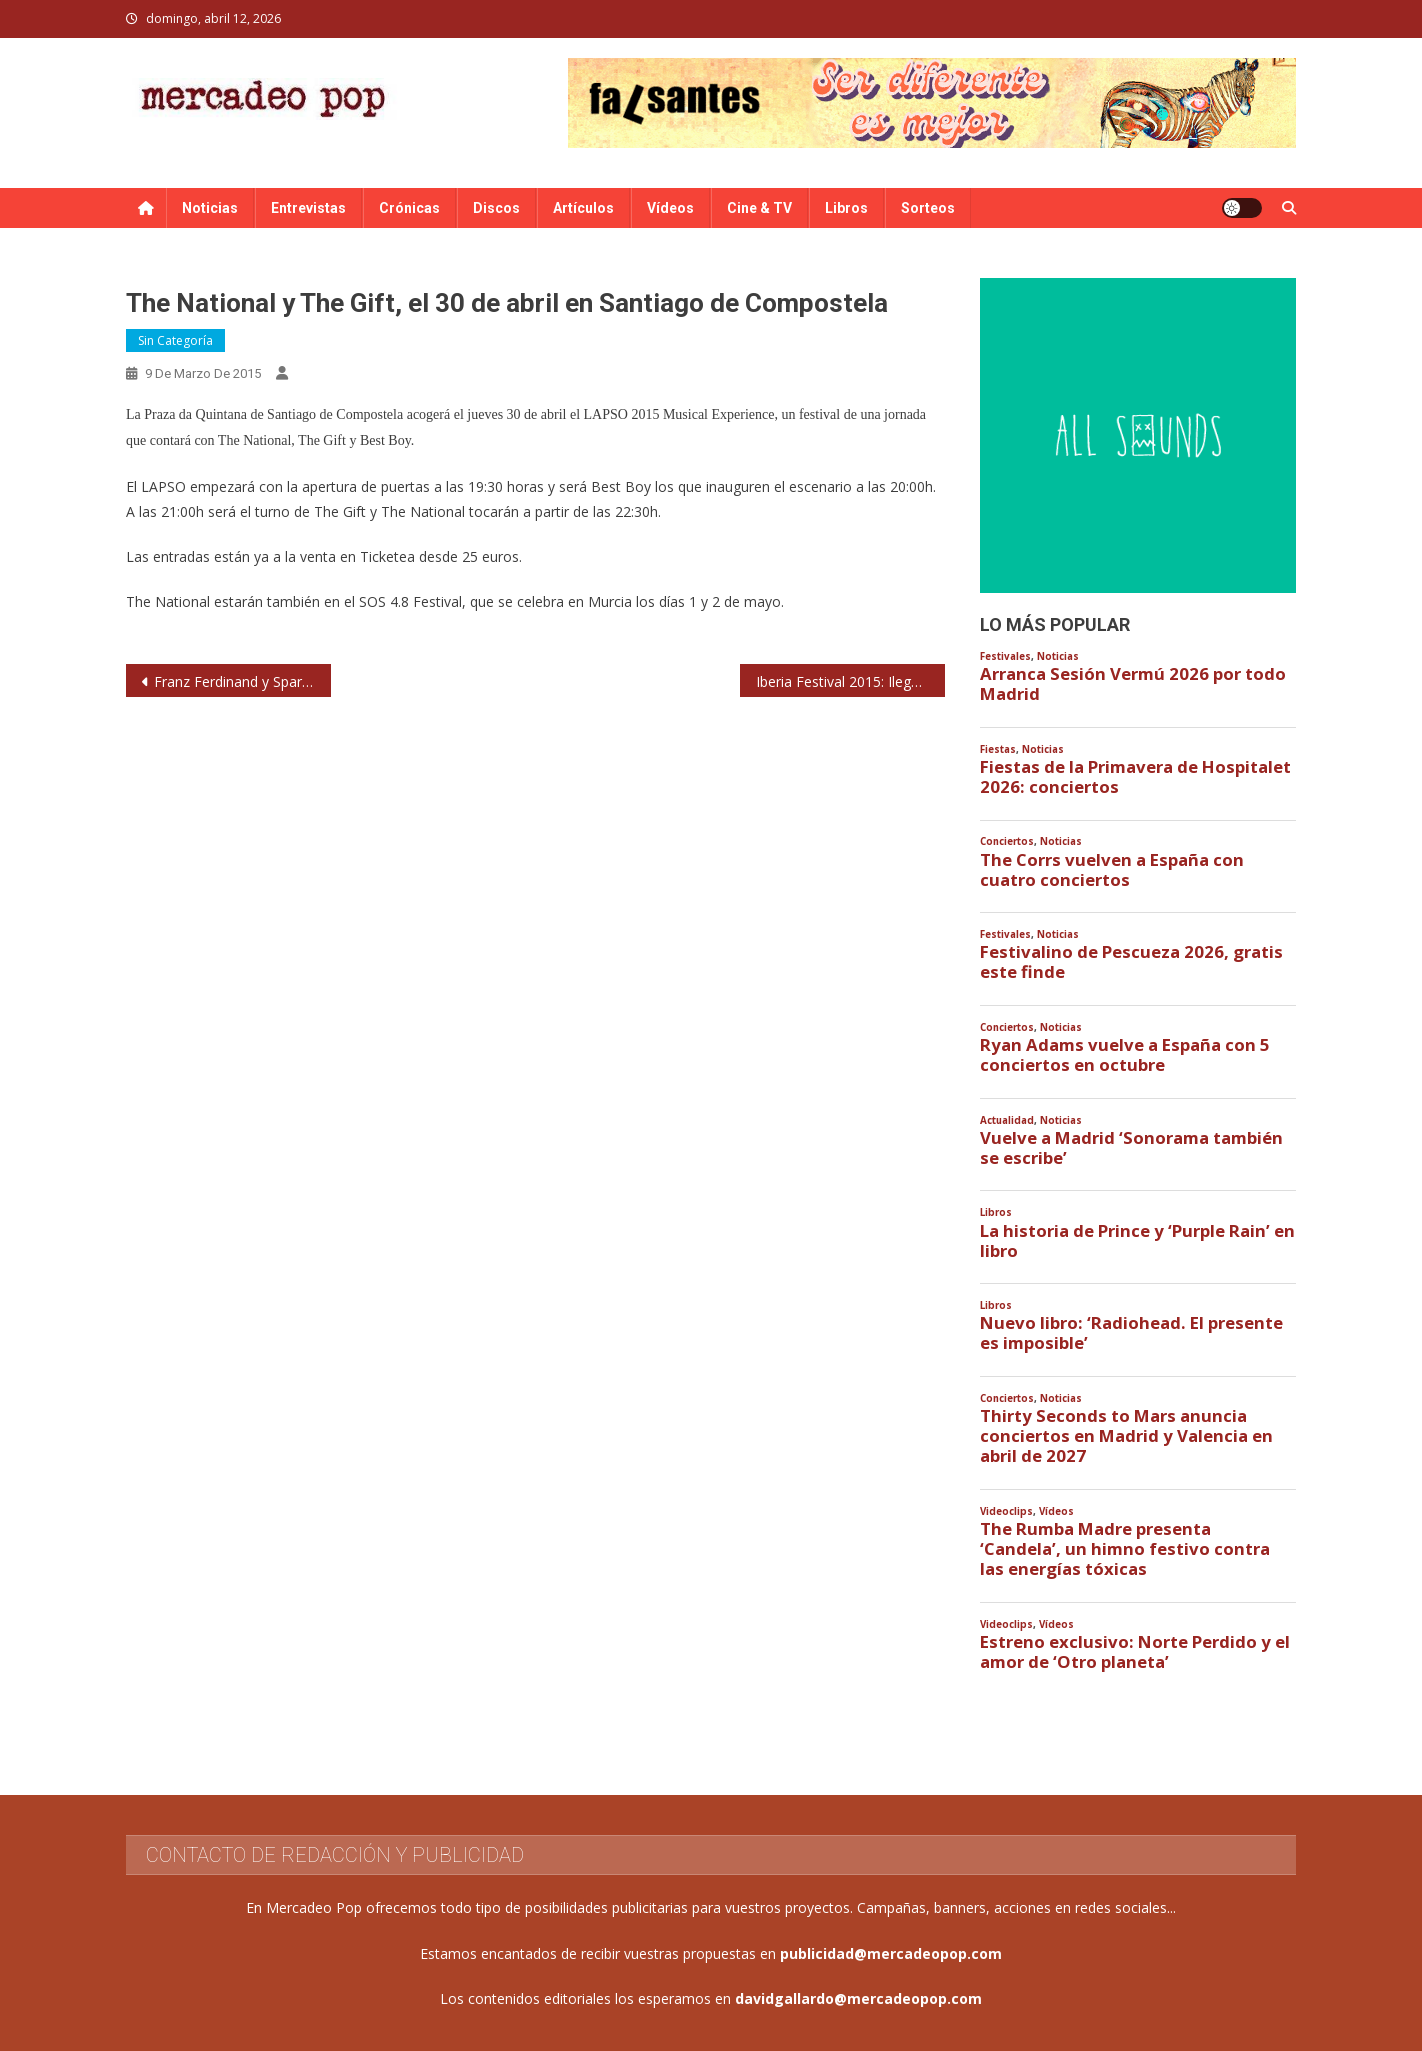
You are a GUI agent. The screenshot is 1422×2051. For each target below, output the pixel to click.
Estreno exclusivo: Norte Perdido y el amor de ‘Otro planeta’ (1135, 1652)
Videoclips (1006, 1511)
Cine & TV (759, 208)
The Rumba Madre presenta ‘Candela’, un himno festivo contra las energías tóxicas (1125, 1549)
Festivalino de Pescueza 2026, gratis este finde (1131, 962)
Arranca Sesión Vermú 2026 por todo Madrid (1133, 684)
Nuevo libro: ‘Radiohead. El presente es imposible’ (1131, 1333)
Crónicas (409, 208)
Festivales (1005, 656)
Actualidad (1007, 1120)
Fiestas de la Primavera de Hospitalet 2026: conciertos (1135, 777)
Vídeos (670, 208)
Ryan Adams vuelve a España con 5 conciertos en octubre (1125, 1055)
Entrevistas (308, 208)
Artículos (583, 208)
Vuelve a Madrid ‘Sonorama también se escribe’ (1131, 1148)
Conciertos (1007, 841)
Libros (846, 208)
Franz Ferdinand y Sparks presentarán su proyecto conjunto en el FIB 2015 (242, 681)
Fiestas (998, 749)
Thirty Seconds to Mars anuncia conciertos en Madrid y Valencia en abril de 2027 (1126, 1436)
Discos (496, 208)
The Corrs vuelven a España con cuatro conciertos (1112, 870)
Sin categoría (175, 340)
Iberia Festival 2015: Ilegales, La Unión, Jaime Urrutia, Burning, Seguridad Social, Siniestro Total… (850, 681)
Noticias (210, 208)
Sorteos (928, 208)
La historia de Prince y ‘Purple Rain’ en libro (1137, 1241)
